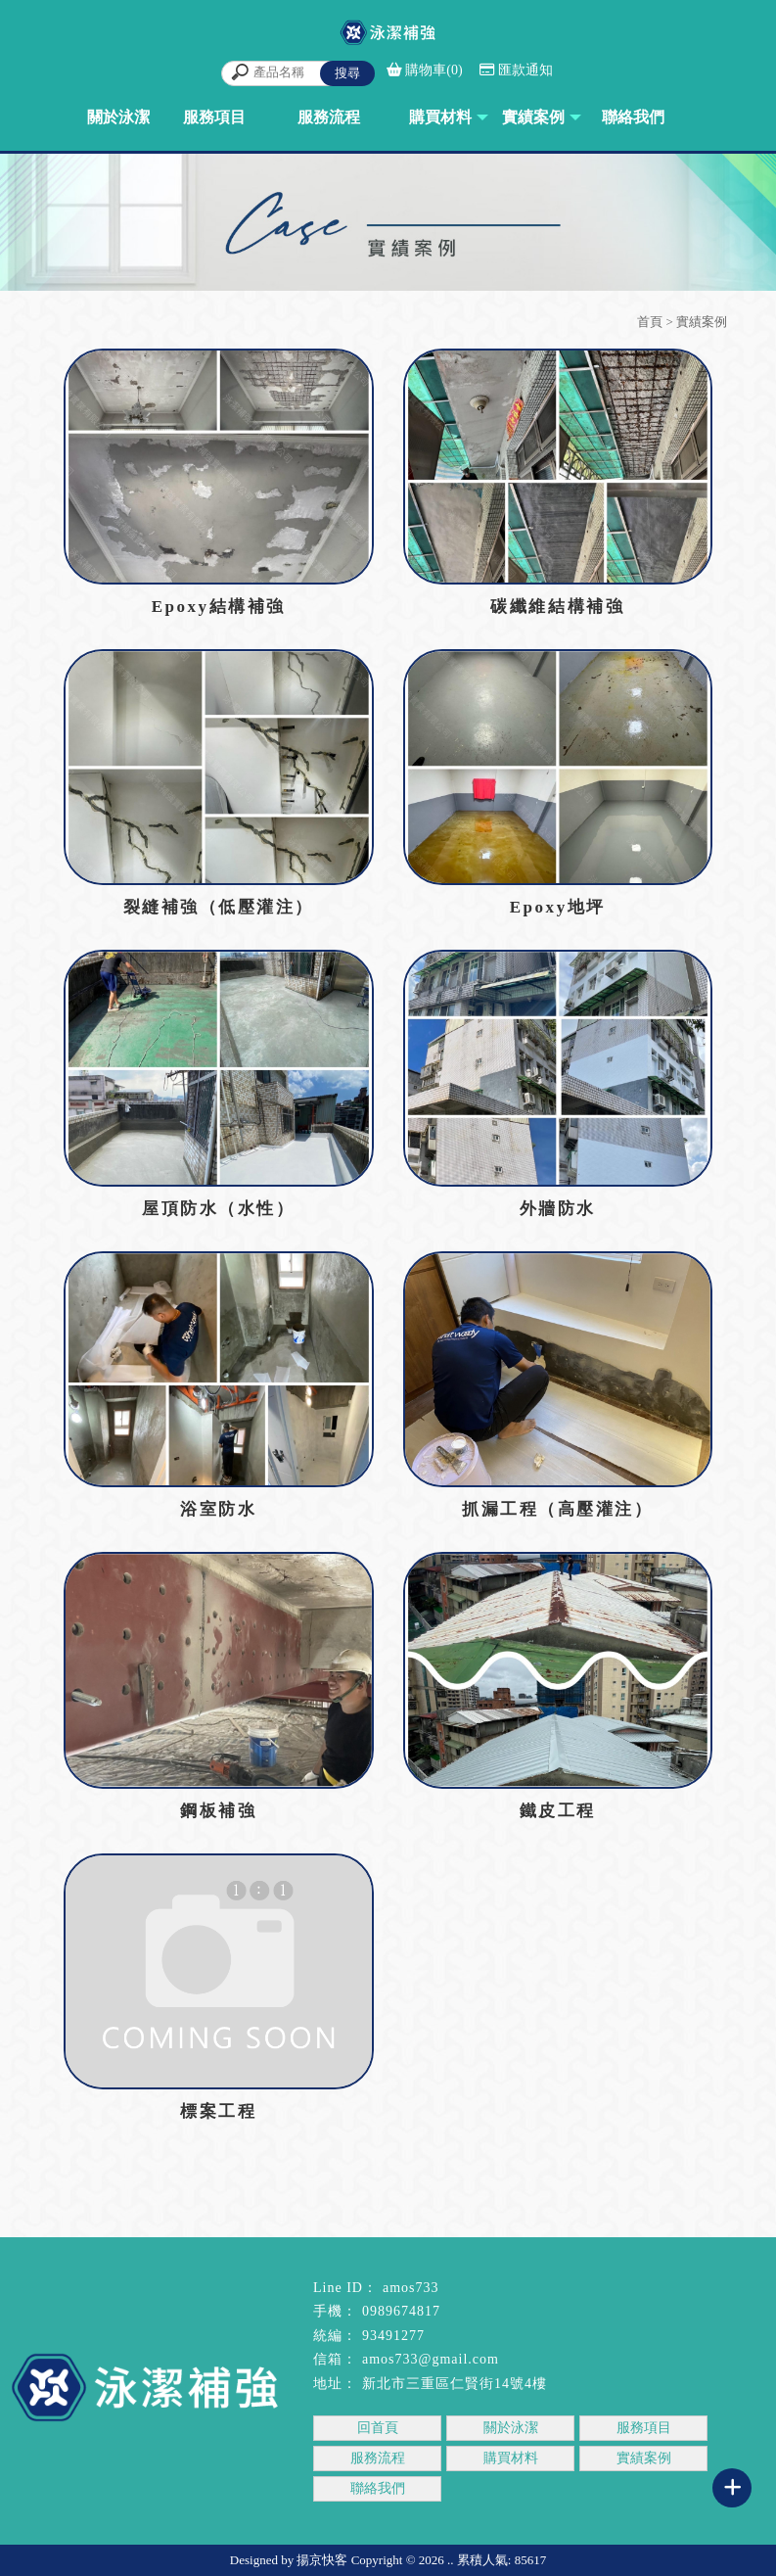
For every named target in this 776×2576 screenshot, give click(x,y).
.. (450, 2560)
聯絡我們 (377, 2488)
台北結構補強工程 (159, 2520)
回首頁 (377, 2427)
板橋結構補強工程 (415, 2520)
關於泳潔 (510, 2427)
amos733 (411, 2287)
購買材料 (510, 2458)
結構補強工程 (46, 2520)
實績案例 (643, 2458)
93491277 (393, 2335)
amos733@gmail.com (430, 2359)
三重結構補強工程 (286, 2520)
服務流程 (377, 2458)
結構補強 (510, 2520)
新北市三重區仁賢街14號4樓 (454, 2383)
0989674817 (401, 2311)
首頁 (649, 321)
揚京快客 (322, 2560)
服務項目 (643, 2427)
